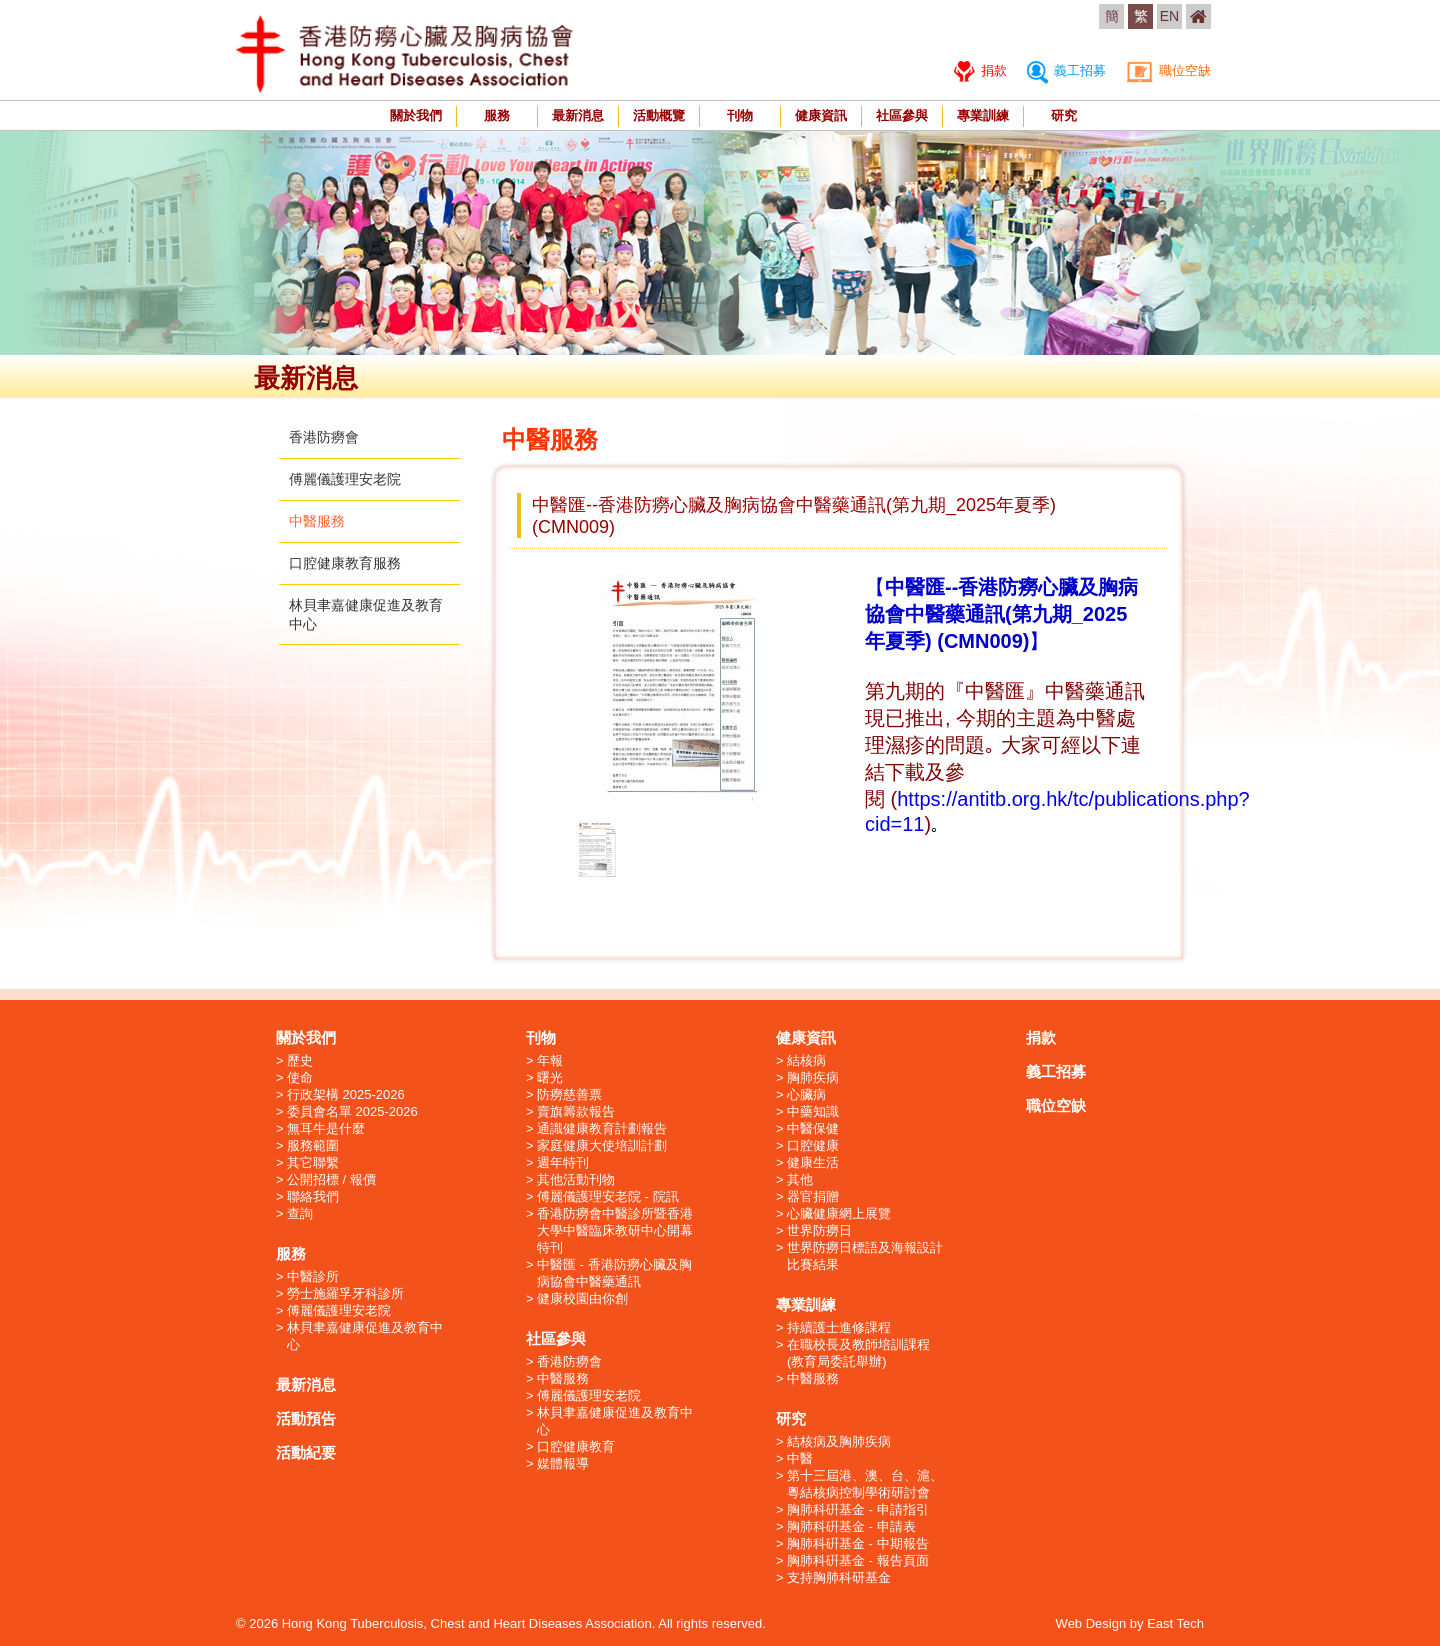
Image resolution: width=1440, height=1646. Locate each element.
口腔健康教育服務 (345, 563)
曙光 (550, 1077)
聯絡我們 (313, 1196)
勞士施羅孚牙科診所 (345, 1293)
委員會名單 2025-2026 (352, 1111)
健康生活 (813, 1162)
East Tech (1175, 1623)
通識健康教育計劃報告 (602, 1128)
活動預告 (306, 1418)
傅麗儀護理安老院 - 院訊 (608, 1196)
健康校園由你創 (582, 1298)
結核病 (806, 1060)
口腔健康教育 (576, 1446)
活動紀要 (306, 1452)
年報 (550, 1060)
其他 (800, 1179)
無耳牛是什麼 (326, 1128)
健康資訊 (821, 115)
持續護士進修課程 (839, 1327)
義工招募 (1066, 70)
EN (1169, 16)
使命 (300, 1077)
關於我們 (416, 115)
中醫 (800, 1458)
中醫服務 (317, 521)
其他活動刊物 (576, 1179)
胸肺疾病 (813, 1077)
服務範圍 (313, 1145)
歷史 (300, 1060)
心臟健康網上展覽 (839, 1213)
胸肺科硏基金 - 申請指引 (858, 1509)
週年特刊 (563, 1162)
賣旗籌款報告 (576, 1111)
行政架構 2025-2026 (346, 1094)
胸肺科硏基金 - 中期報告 (858, 1543)
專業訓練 (983, 115)
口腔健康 (813, 1145)
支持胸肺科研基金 (839, 1577)
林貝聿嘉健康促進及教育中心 (365, 1336)
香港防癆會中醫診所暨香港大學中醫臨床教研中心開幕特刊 (615, 1230)
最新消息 (578, 115)
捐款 (980, 70)
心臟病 (806, 1094)
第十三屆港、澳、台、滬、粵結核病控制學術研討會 (865, 1484)
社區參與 (902, 115)
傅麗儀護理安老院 (345, 479)
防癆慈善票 (569, 1094)
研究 (1064, 115)
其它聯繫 (313, 1162)
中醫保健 (813, 1128)
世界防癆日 (819, 1230)
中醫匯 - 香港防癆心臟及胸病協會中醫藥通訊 (614, 1273)
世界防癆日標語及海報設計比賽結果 (865, 1256)
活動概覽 (659, 115)
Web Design (1091, 1623)
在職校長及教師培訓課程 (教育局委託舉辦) (858, 1353)
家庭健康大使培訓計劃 (602, 1145)
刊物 (740, 115)
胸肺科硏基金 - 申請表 (851, 1526)
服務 (497, 115)
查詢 (300, 1213)
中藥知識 (813, 1111)
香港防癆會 (324, 437)
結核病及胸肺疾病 (839, 1441)
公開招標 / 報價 (331, 1179)
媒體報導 (563, 1463)
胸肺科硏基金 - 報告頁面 (858, 1560)
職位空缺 (1168, 70)
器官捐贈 (813, 1196)
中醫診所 (313, 1276)
